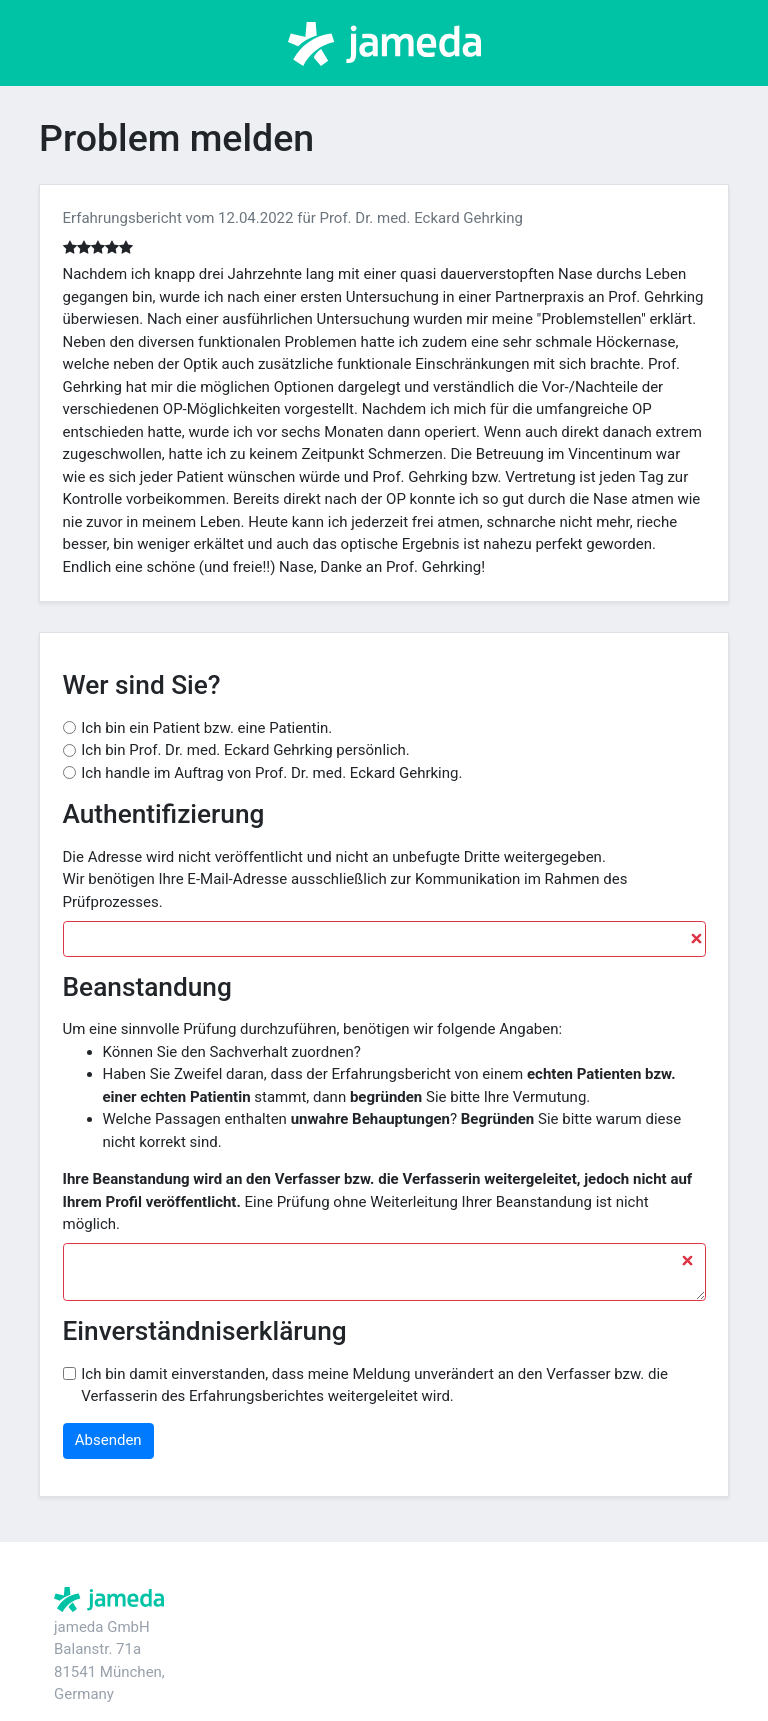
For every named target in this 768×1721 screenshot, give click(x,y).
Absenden (108, 1440)
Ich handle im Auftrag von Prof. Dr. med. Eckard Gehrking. (271, 773)
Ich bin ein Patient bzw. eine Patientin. (206, 728)
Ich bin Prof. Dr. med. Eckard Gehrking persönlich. (245, 750)
